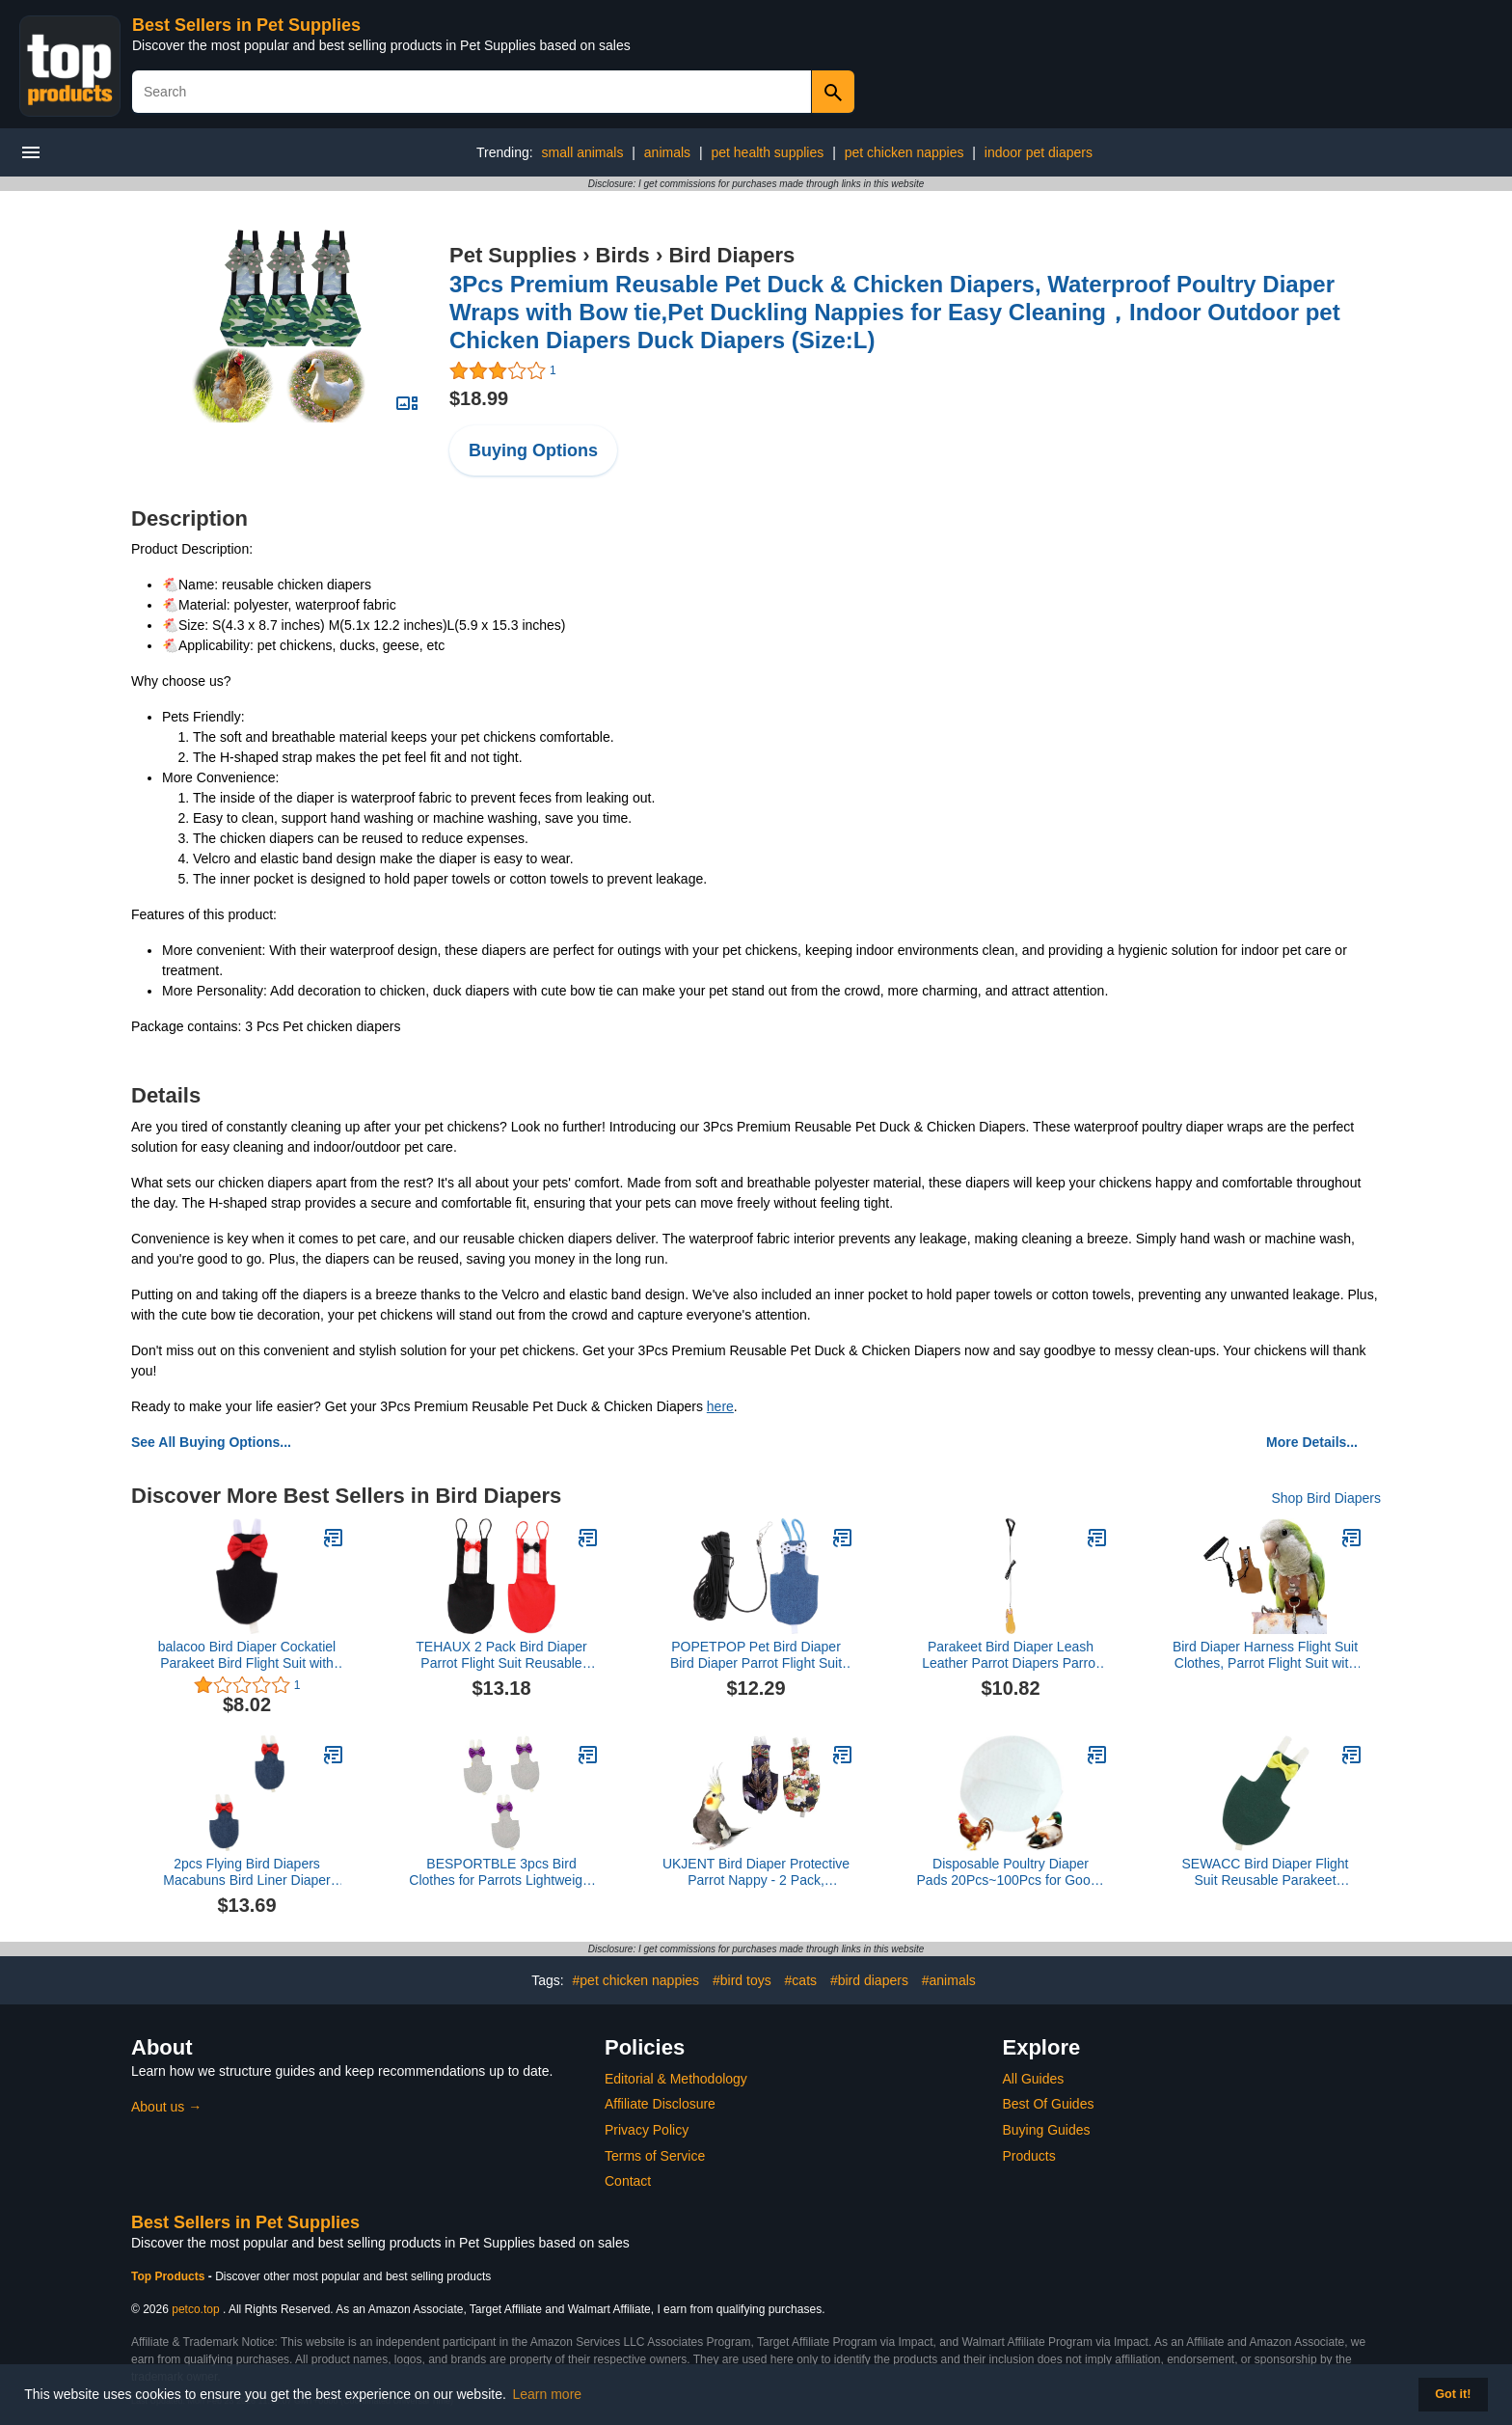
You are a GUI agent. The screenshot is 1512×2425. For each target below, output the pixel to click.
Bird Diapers (731, 255)
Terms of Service (655, 2156)
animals (667, 152)
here (720, 1406)
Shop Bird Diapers (1326, 1498)
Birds (623, 255)
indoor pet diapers (1039, 152)
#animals (949, 1980)
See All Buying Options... (211, 1442)
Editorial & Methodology (676, 2078)
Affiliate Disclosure (660, 2104)
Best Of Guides (1048, 2104)
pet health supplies (767, 152)
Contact (628, 2181)
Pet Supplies (513, 255)
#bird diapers (869, 1980)
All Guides (1034, 2078)
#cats (801, 1980)
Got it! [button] (1453, 2394)
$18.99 (478, 398)
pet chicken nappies (904, 152)
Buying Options (533, 450)
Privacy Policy (646, 2130)
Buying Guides (1047, 2130)
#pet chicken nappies (636, 1980)
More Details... (1312, 1442)
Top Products (169, 2276)
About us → (166, 2106)
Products (1029, 2156)
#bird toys (742, 1980)
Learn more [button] (547, 2394)
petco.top (195, 2309)
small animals (583, 152)
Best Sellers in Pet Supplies (246, 25)
